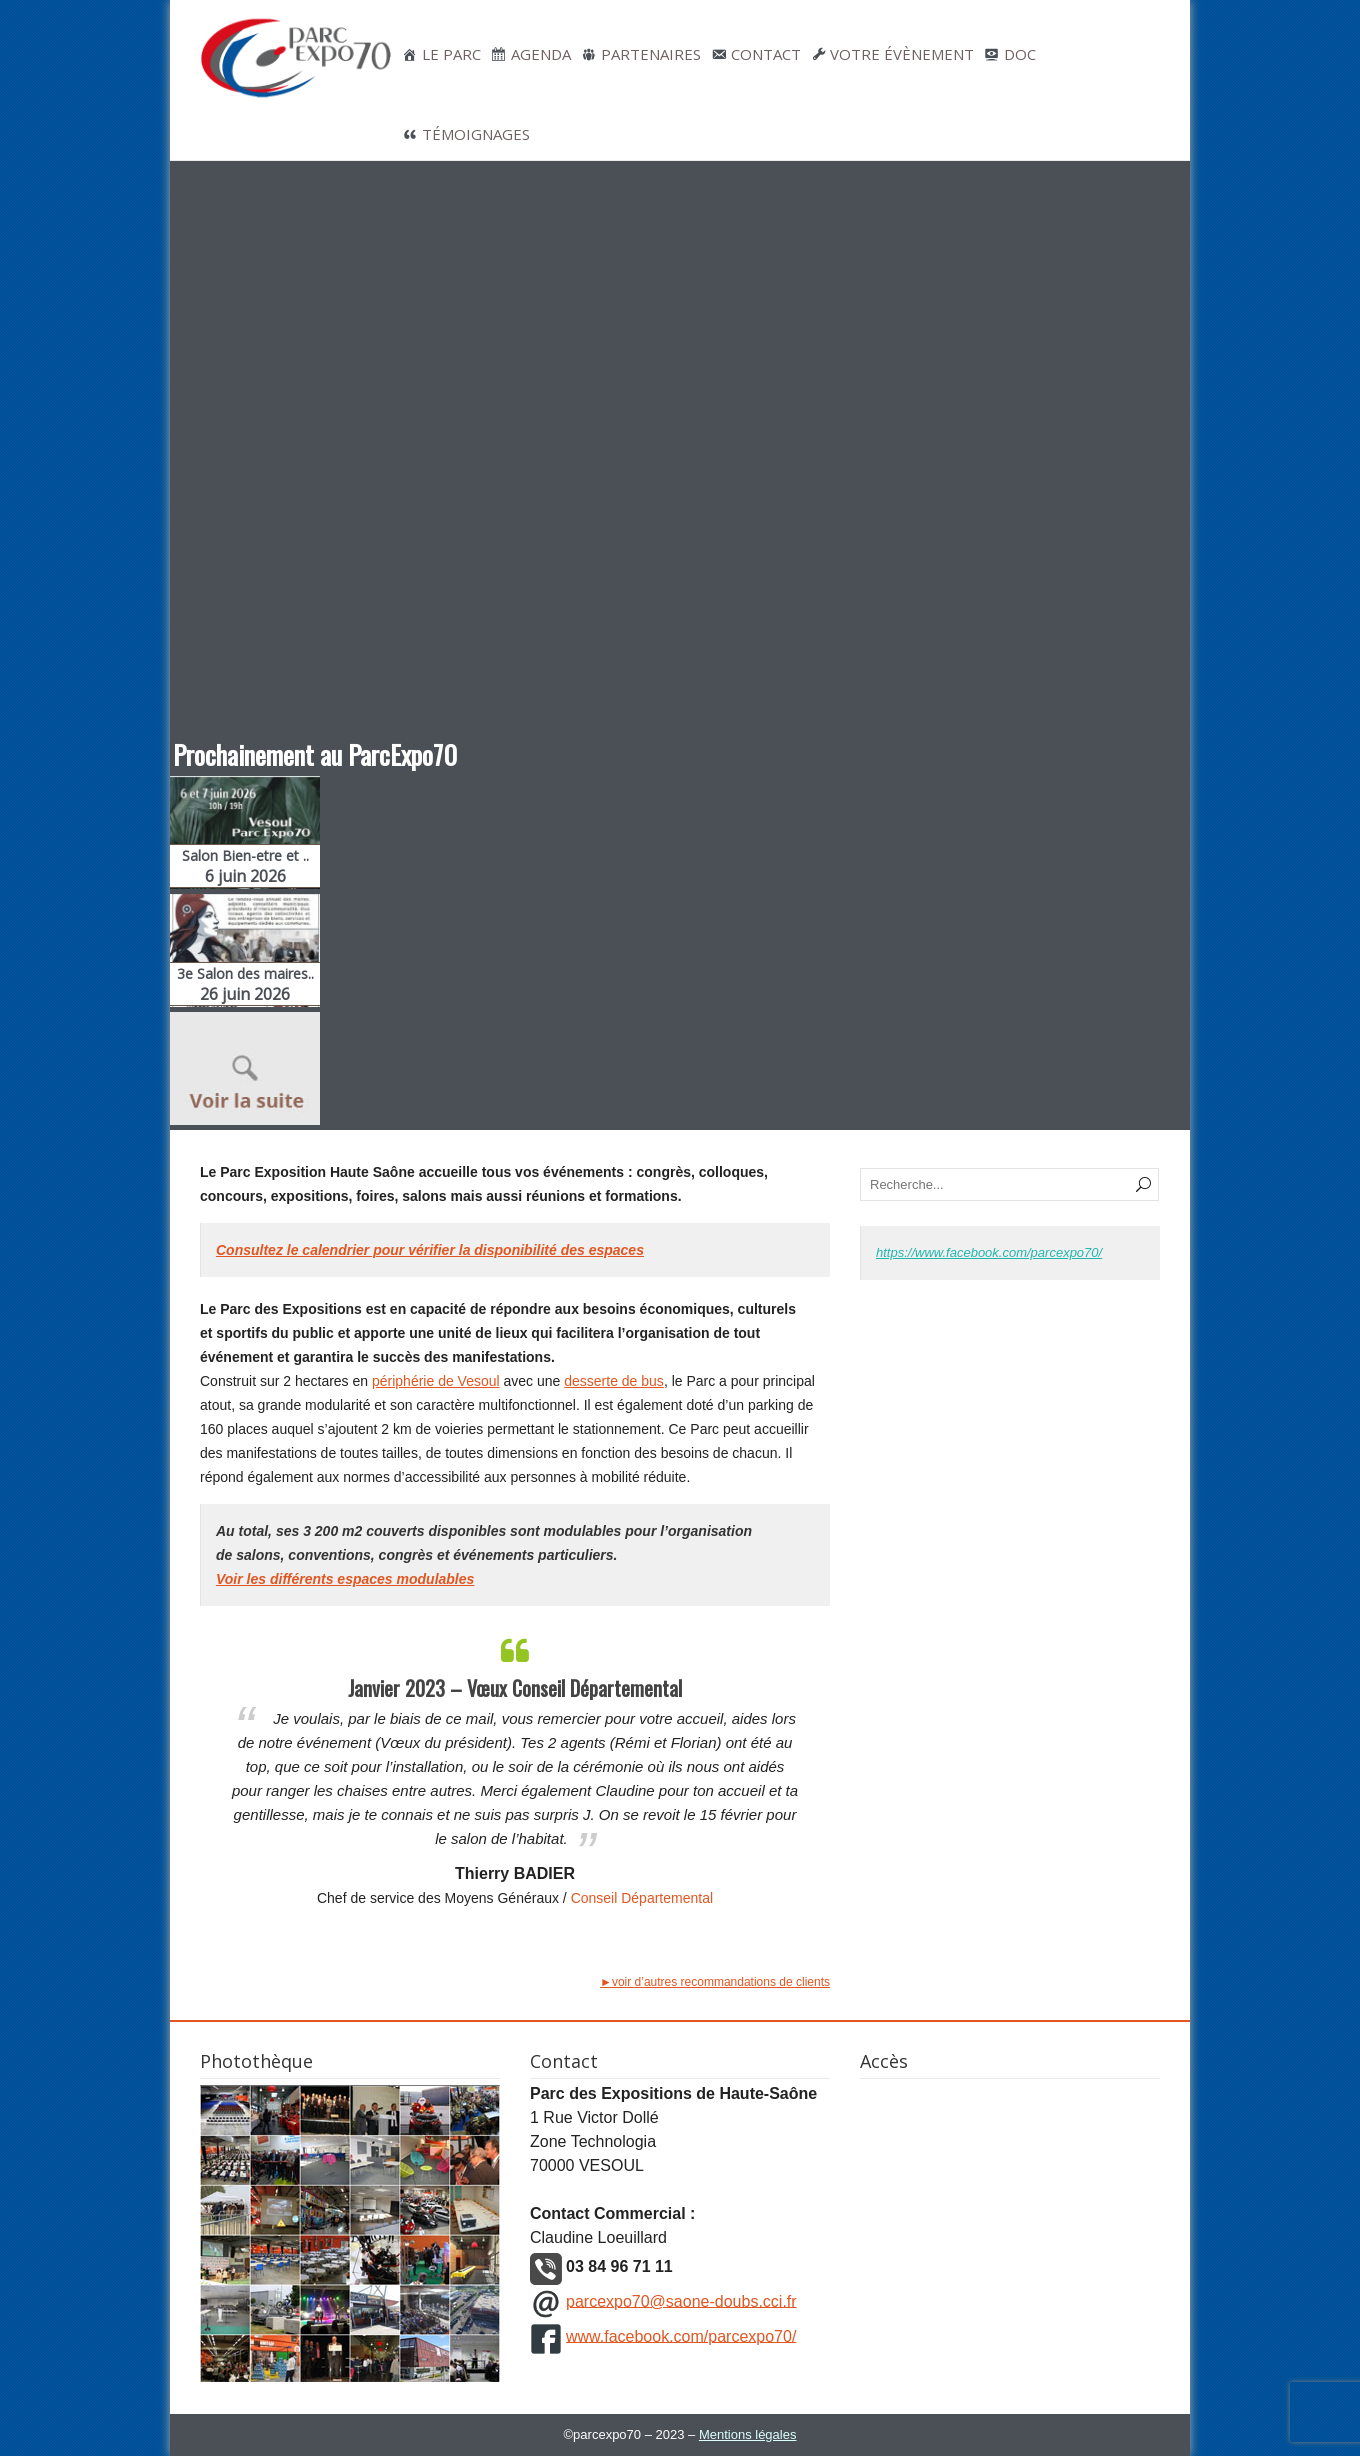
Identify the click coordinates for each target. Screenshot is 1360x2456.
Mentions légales (748, 2434)
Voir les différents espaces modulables (345, 1579)
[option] (515, 1768)
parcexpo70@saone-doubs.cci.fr (681, 2300)
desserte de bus (614, 1381)
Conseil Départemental (642, 1898)
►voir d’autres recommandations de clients (715, 1982)
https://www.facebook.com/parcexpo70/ (989, 1252)
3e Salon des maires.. (245, 984)
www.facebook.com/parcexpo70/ (681, 2335)
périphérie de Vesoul (436, 1381)
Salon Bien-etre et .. (245, 866)
